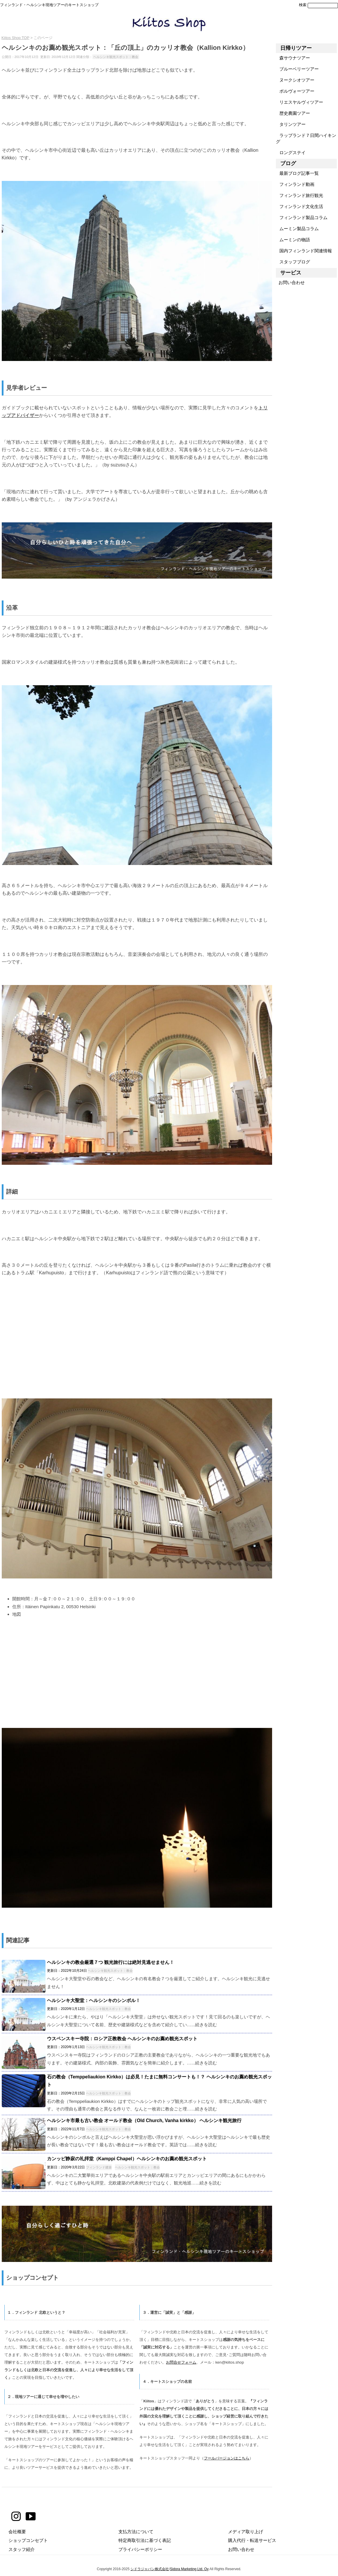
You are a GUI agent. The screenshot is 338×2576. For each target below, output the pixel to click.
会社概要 (17, 2531)
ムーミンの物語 (293, 239)
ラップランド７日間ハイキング (306, 138)
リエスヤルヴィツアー (299, 102)
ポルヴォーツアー (295, 91)
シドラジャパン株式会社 (149, 2569)
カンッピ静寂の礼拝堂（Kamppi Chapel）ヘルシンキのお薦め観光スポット (127, 2158)
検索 (303, 5)
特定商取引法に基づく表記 (144, 2540)
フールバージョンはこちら (226, 2458)
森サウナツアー (293, 57)
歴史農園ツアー (293, 113)
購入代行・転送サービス (252, 2540)
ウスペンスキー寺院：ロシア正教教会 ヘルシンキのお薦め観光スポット (122, 2038)
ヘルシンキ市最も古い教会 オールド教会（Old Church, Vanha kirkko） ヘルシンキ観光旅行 (144, 2120)
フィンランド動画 (295, 184)
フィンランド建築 (99, 2167)
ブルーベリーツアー (297, 68)
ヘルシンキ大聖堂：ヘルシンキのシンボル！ (93, 2000)
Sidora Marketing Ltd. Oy (189, 2569)
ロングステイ (290, 152)
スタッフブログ (293, 261)
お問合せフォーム (181, 2362)
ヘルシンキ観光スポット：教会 (115, 57)
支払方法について (135, 2531)
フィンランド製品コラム (301, 217)
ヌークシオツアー (295, 79)
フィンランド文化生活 (299, 206)
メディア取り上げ (245, 2531)
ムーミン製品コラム (297, 228)
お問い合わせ (290, 282)
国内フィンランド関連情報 (304, 250)
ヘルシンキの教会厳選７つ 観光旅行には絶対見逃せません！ (110, 1962)
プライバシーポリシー (140, 2549)
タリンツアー (290, 124)
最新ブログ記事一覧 (297, 173)
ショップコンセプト (28, 2540)
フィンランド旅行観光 (299, 195)
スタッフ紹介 (21, 2549)
